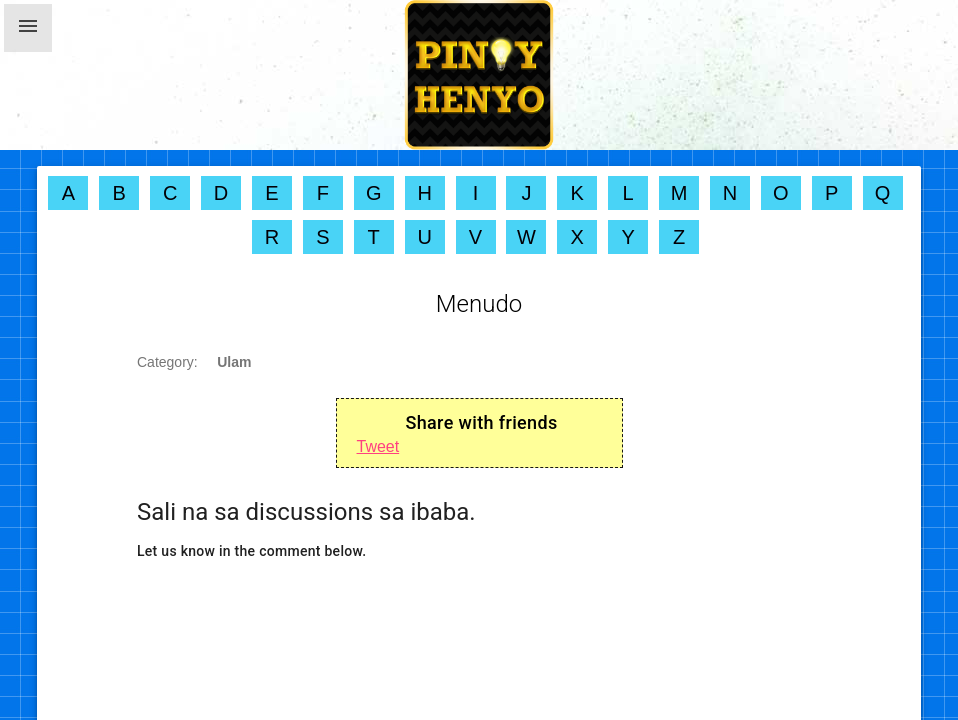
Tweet (378, 446)
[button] (28, 28)
